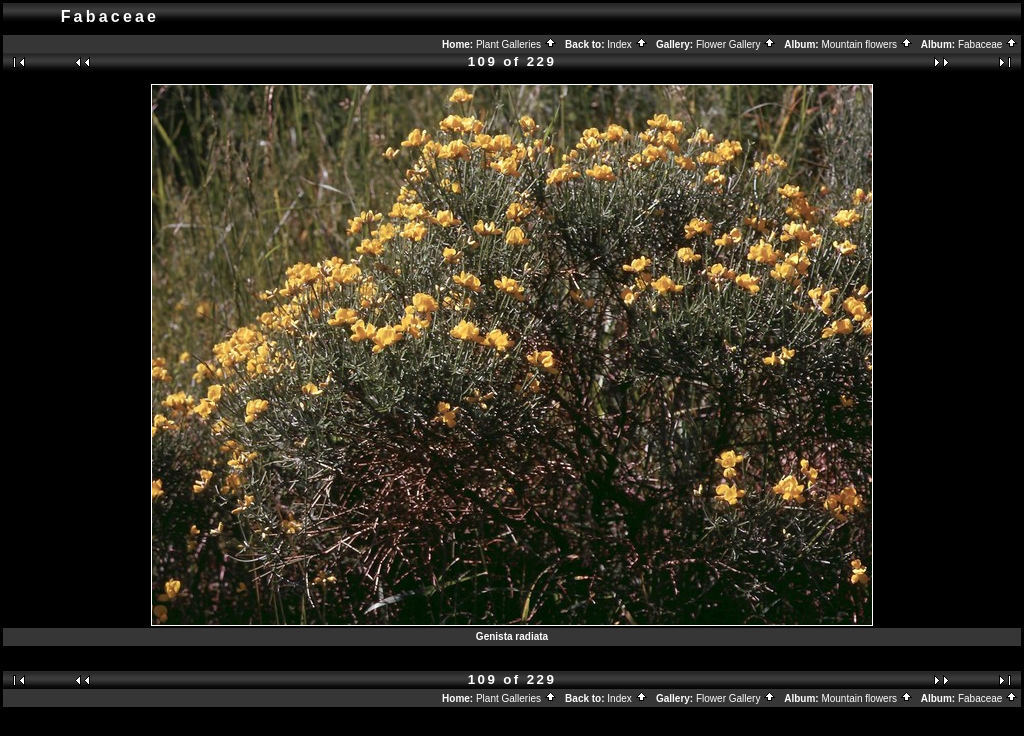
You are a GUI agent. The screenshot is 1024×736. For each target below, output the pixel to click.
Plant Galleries (516, 44)
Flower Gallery (736, 44)
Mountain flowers (866, 44)
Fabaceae (988, 44)
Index (627, 44)
